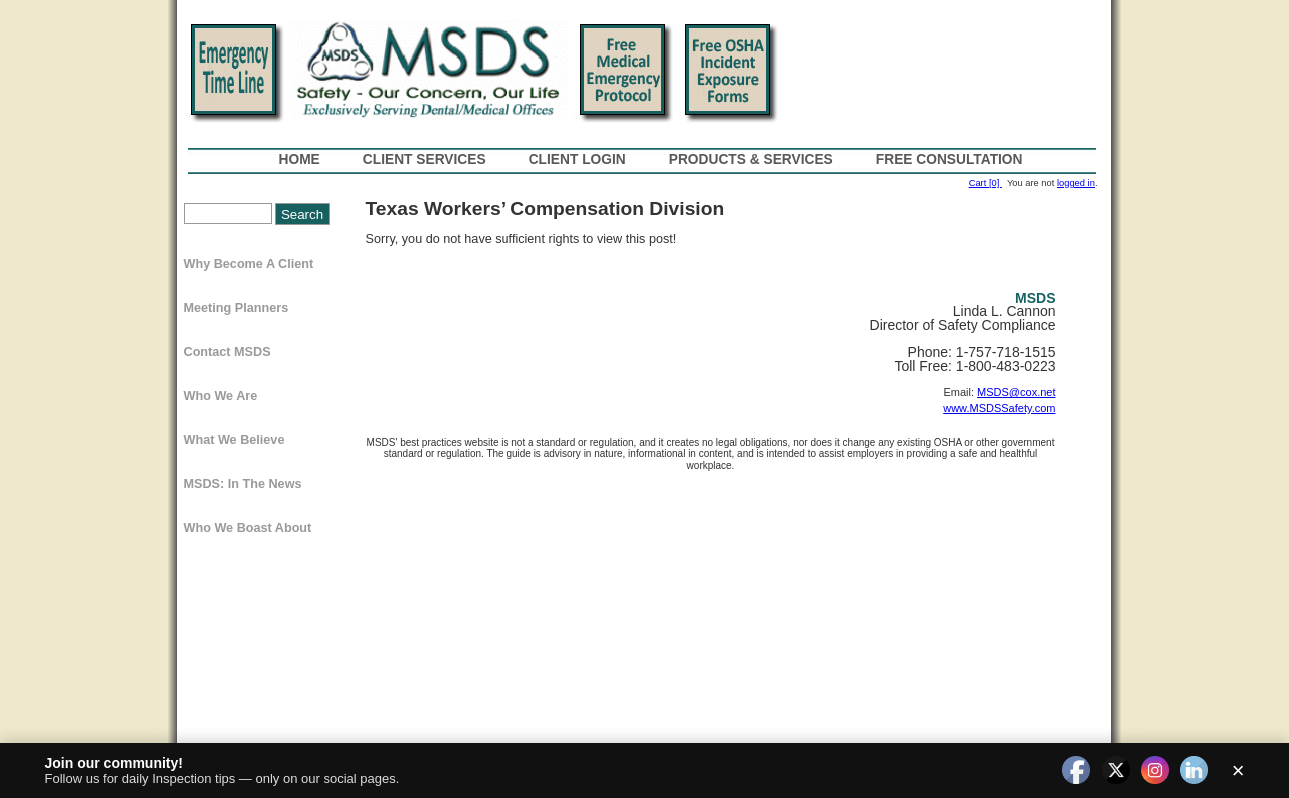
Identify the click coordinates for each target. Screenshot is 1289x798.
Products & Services (751, 159)
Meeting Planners (236, 308)
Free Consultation (949, 159)
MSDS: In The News (243, 484)
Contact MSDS (227, 352)
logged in (1076, 183)
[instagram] (1155, 771)
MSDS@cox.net (1016, 392)
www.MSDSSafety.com (999, 408)
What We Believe (234, 440)
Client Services (424, 159)
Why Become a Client (249, 264)
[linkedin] (1194, 771)
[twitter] (1116, 771)
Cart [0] (985, 183)
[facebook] (1076, 771)
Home (299, 159)
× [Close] (1238, 770)
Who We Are (221, 396)
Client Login (577, 159)
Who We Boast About (248, 528)
